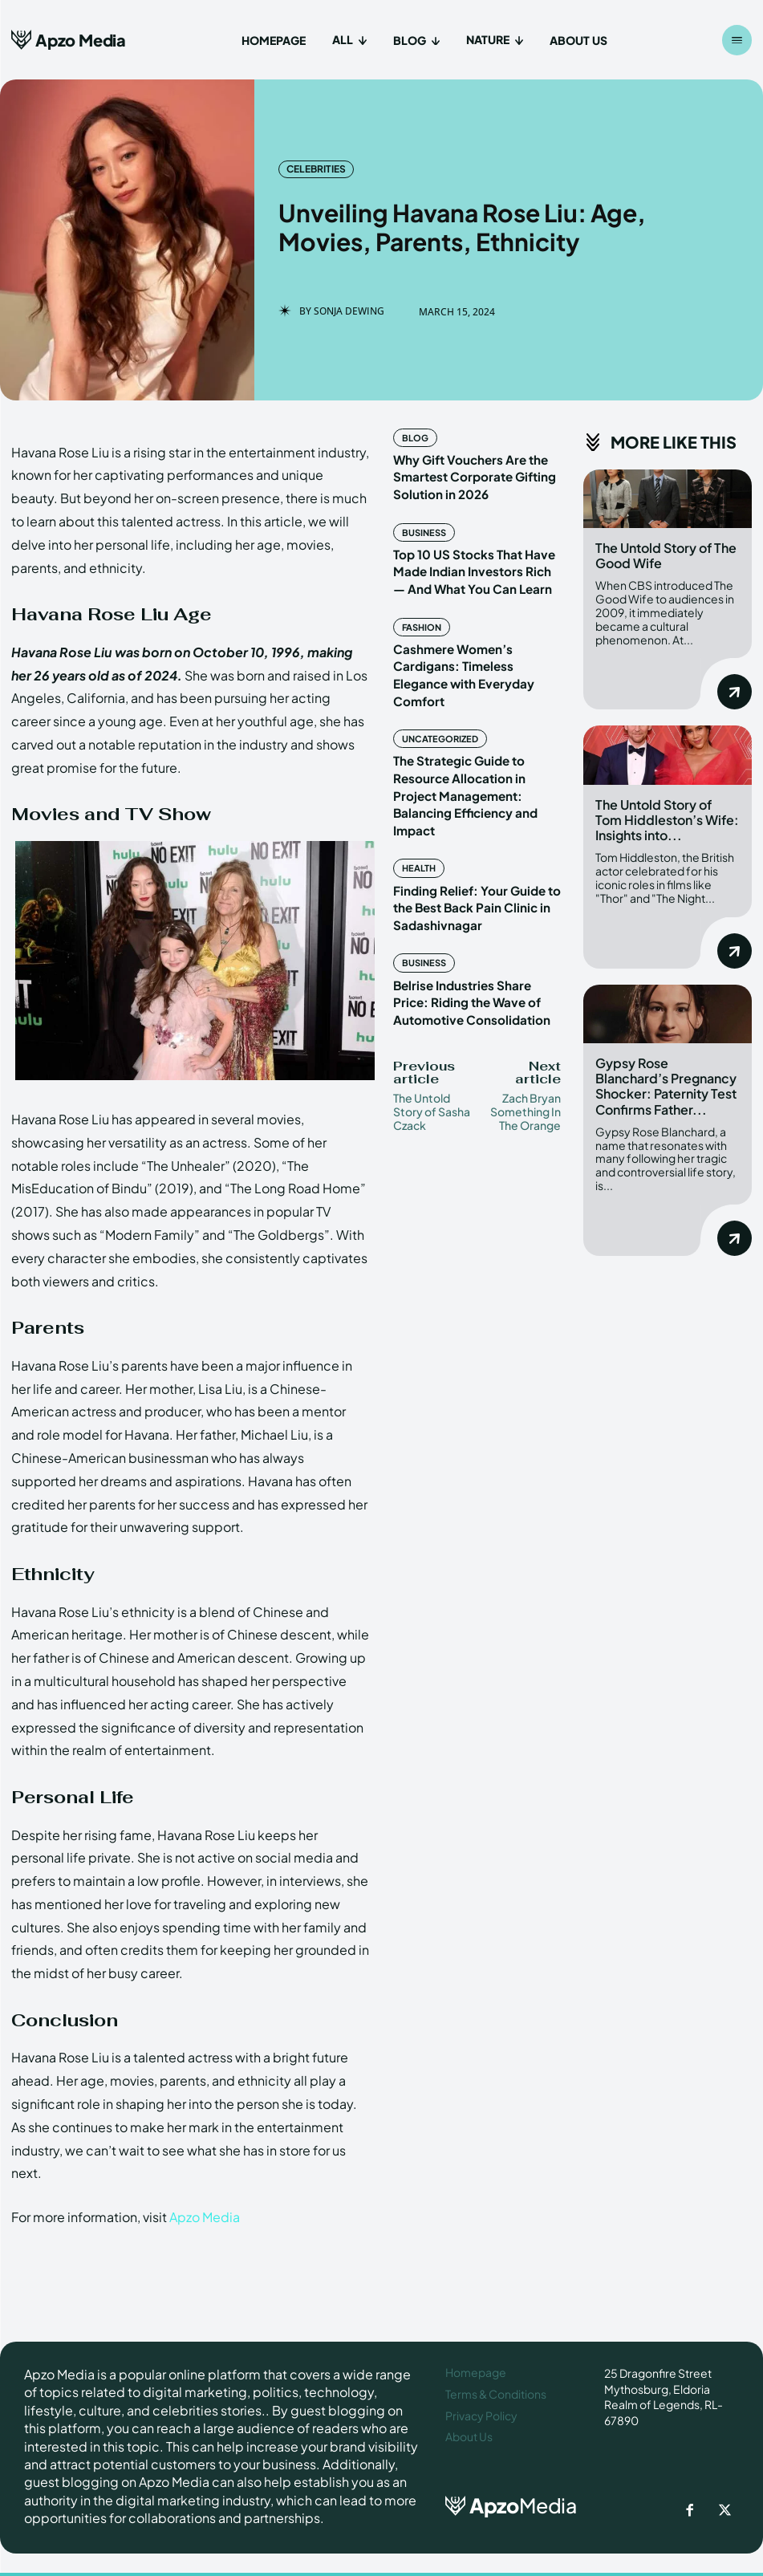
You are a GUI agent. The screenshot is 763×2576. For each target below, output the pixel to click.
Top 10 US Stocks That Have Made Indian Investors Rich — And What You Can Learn (471, 561)
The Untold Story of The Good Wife (666, 555)
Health (416, 808)
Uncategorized (436, 704)
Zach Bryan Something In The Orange (525, 1041)
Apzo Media (204, 2216)
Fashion (420, 615)
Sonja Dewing (349, 311)
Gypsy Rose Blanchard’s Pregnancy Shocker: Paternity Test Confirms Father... (666, 1076)
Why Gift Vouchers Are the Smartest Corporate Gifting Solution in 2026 (467, 473)
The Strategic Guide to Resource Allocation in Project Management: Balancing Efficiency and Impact (475, 747)
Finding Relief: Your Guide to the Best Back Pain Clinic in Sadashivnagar (469, 844)
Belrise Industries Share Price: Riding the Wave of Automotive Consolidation (477, 933)
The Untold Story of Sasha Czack (431, 1041)
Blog (413, 437)
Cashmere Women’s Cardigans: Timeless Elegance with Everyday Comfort (474, 650)
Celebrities (316, 169)
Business (421, 525)
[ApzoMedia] (513, 2503)
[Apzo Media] (68, 40)
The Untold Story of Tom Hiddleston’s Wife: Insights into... (667, 815)
